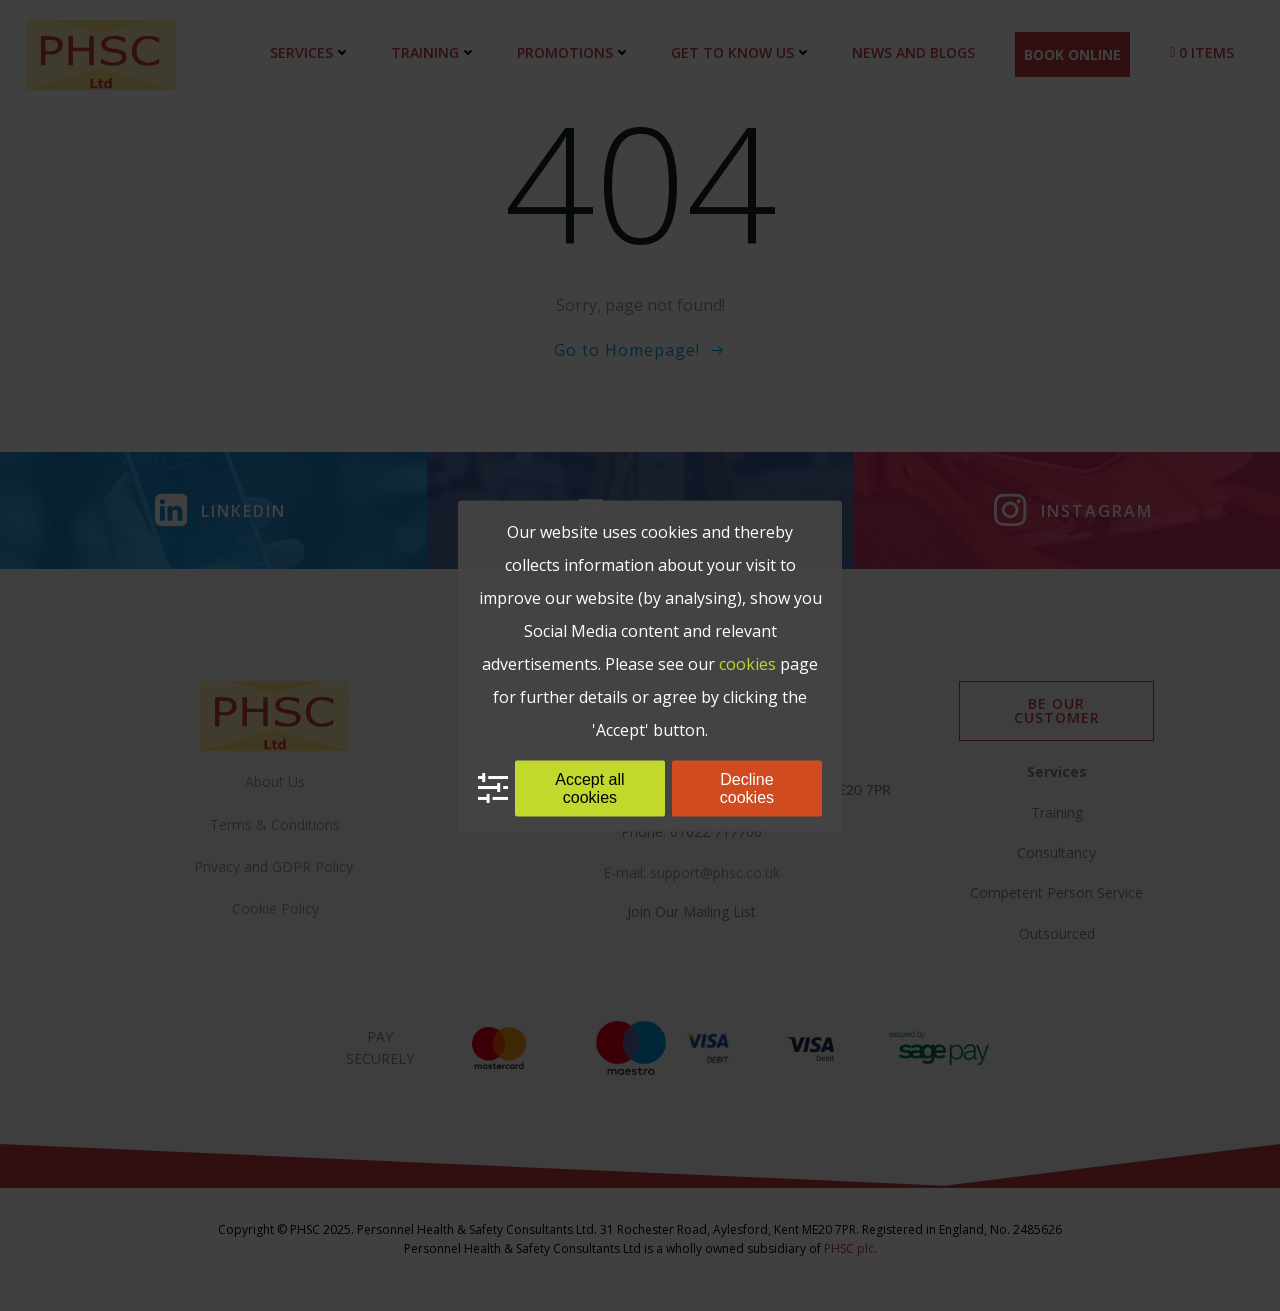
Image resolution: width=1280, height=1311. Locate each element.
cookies (747, 663)
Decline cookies (747, 787)
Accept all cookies (589, 787)
